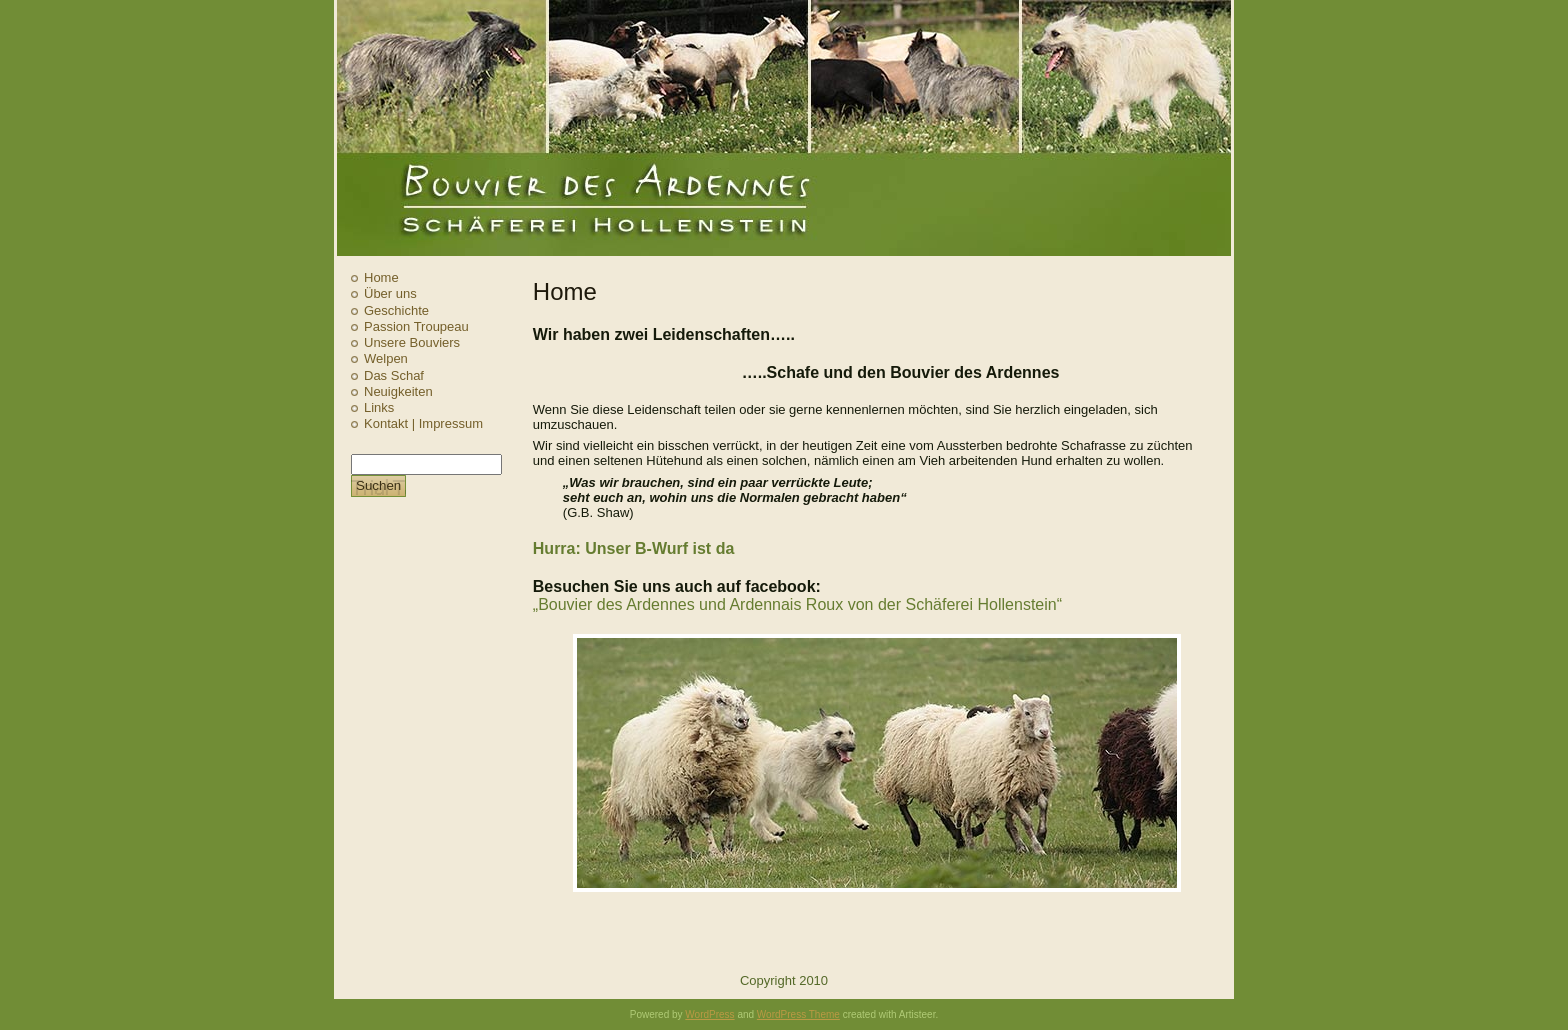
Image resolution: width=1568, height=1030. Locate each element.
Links (379, 407)
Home (381, 277)
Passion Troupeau (416, 326)
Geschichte (396, 310)
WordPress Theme (798, 1014)
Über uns (390, 293)
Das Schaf (394, 375)
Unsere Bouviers (412, 342)
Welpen (386, 358)
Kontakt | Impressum (423, 423)
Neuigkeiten (398, 391)
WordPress (709, 1014)
